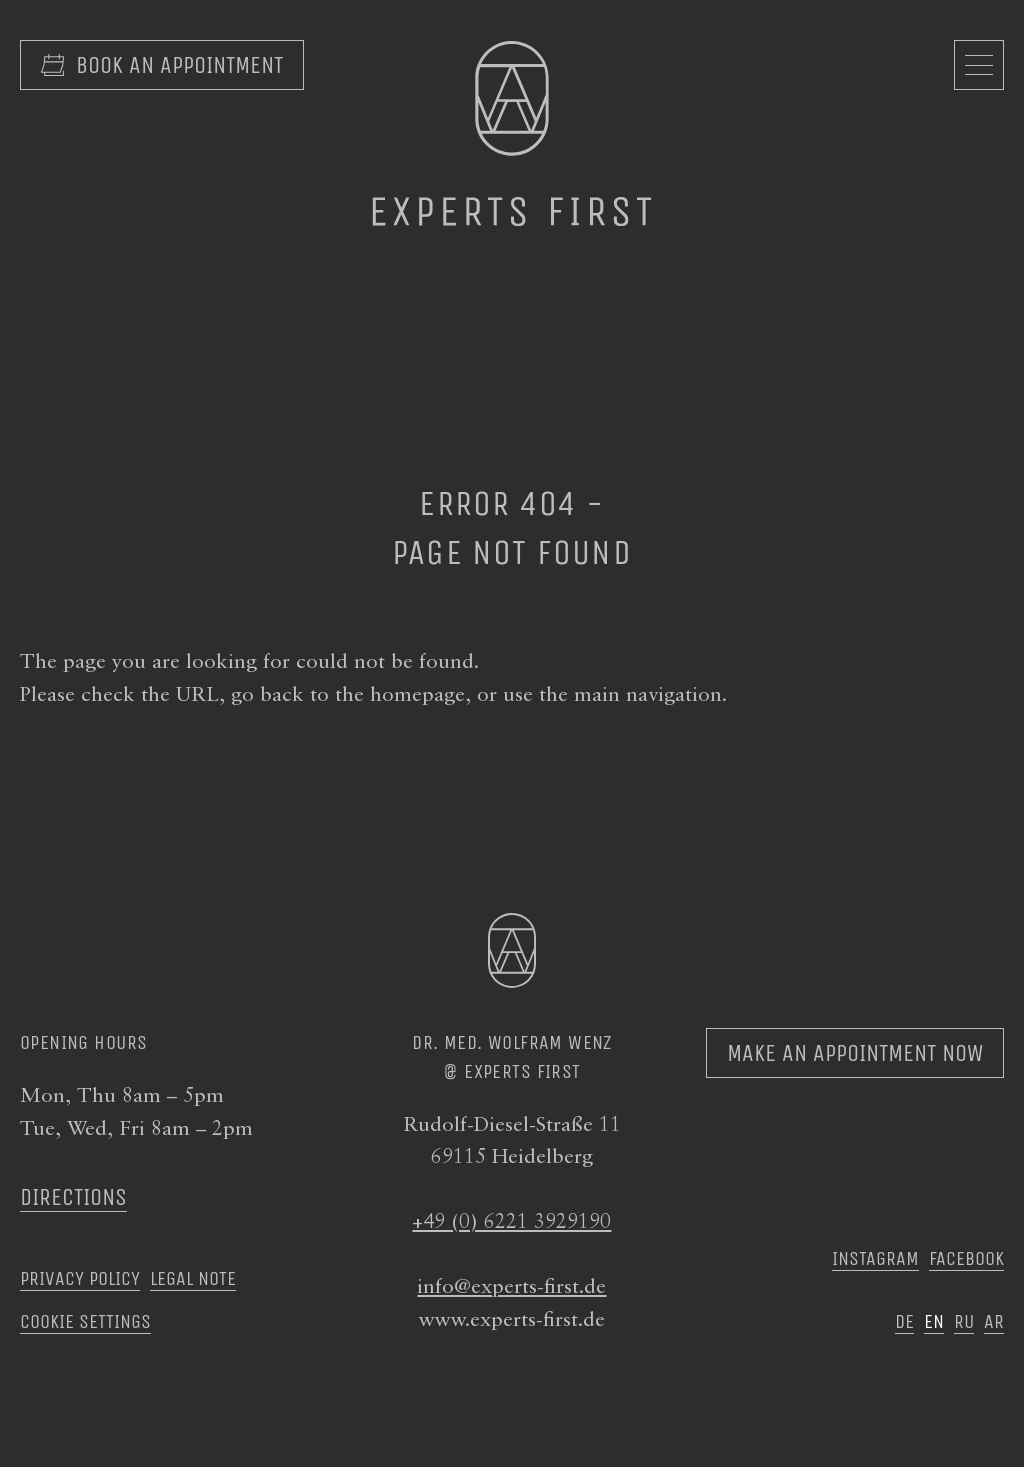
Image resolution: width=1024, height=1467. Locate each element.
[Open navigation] (979, 65)
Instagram (875, 1258)
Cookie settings (85, 1321)
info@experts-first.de (511, 1287)
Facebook (966, 1258)
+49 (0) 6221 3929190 (511, 1222)
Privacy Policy (80, 1278)
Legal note (193, 1278)
